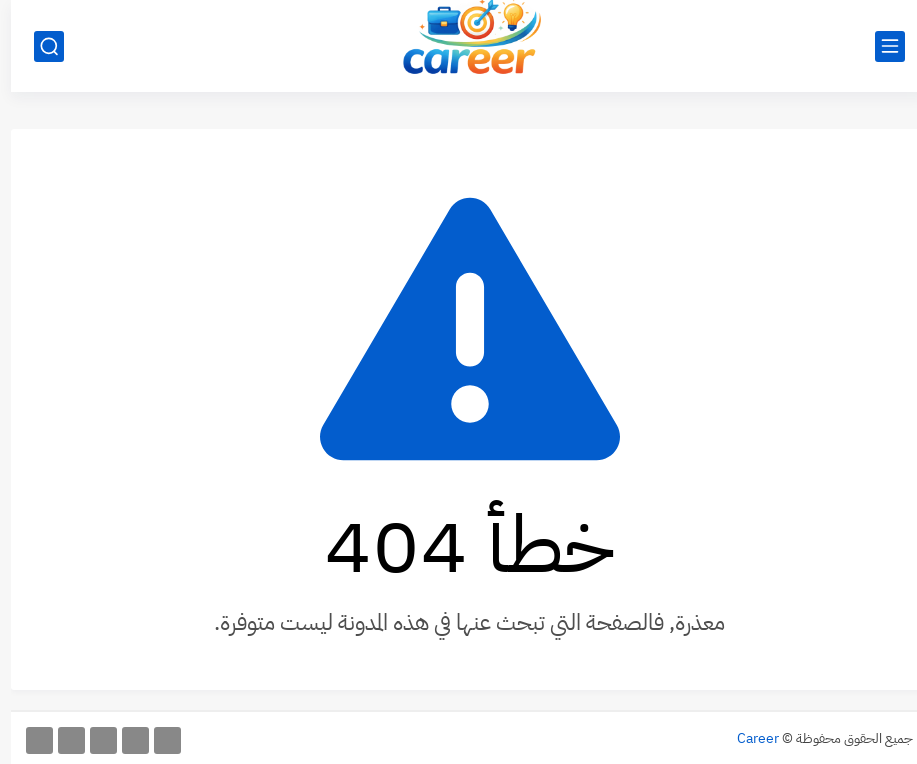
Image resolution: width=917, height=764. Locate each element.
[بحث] (38, 46)
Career (747, 738)
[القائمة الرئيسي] (879, 46)
